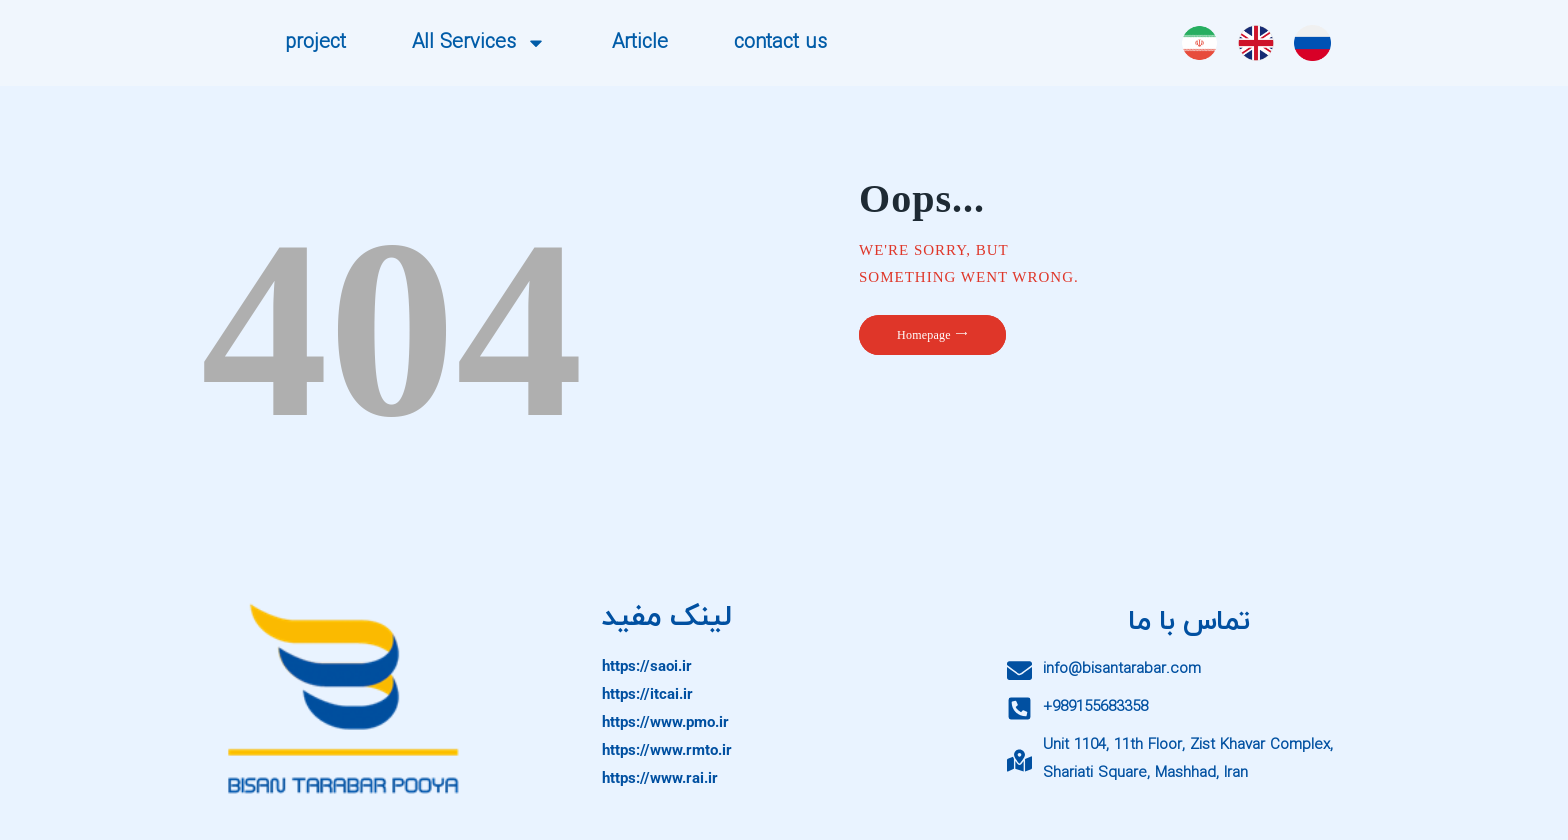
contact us (780, 43)
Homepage (924, 335)
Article (640, 43)
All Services (479, 43)
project (315, 43)
